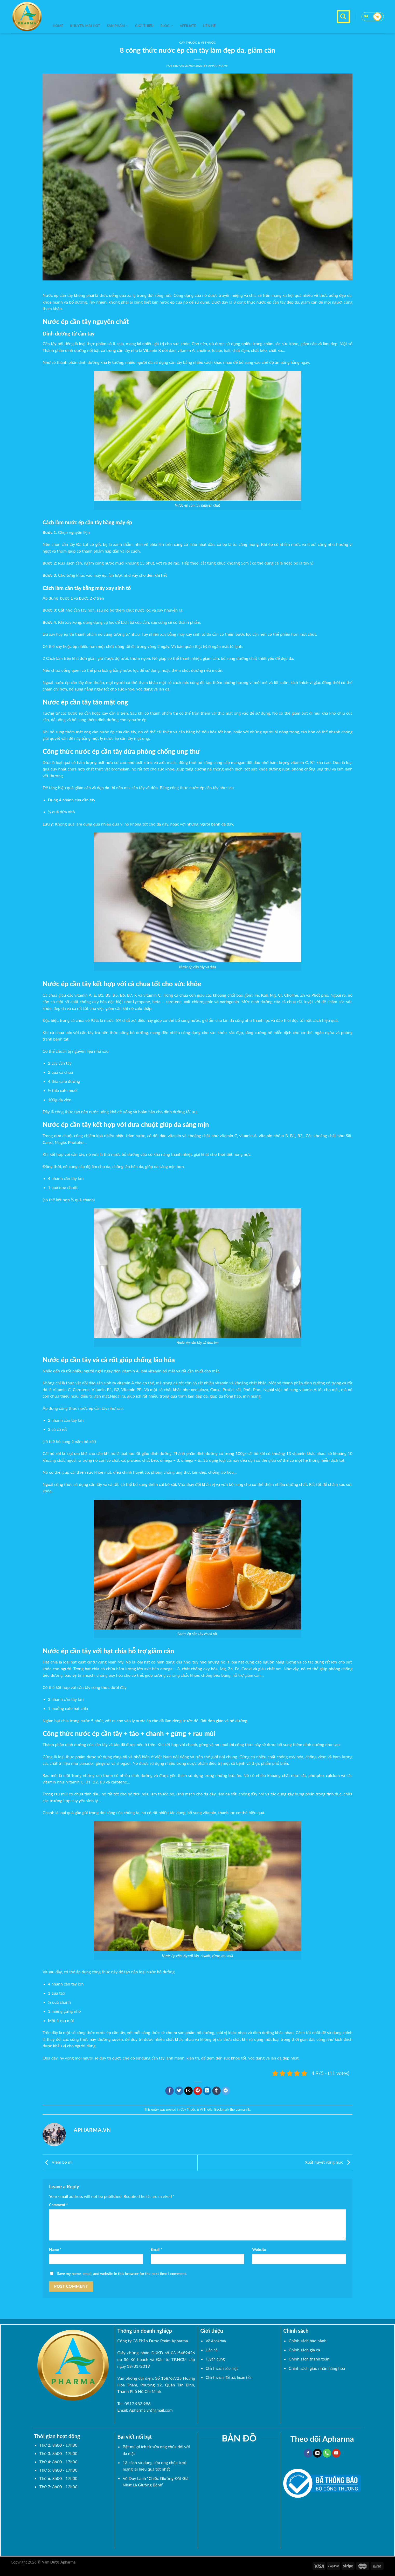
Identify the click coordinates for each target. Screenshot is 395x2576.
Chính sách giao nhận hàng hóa (317, 2368)
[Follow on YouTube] (336, 2453)
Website (259, 2249)
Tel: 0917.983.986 (133, 2403)
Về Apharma (216, 2341)
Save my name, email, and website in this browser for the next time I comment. (122, 2273)
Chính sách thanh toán (309, 2358)
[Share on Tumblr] (216, 2091)
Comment (58, 2205)
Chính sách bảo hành (308, 2340)
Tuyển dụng (215, 2359)
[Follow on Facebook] (308, 2453)
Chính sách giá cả (304, 2349)
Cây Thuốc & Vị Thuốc (197, 2109)
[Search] (343, 16)
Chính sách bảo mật (222, 2368)
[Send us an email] (317, 2453)
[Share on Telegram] (225, 2091)
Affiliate (188, 26)
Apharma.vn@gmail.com (151, 2409)
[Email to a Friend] (188, 2091)
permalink (242, 2109)
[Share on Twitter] (179, 2091)
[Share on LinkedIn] (207, 2091)
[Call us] (327, 2453)
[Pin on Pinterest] (197, 2091)
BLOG (166, 25)
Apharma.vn (218, 65)
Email (156, 2249)
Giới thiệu (144, 26)
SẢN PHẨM (117, 25)
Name (55, 2249)
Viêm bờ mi (57, 2162)
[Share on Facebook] (169, 2091)
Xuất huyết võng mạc (329, 2162)
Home (58, 26)
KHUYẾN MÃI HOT (85, 26)
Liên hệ (209, 26)
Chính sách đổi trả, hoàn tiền (229, 2377)
